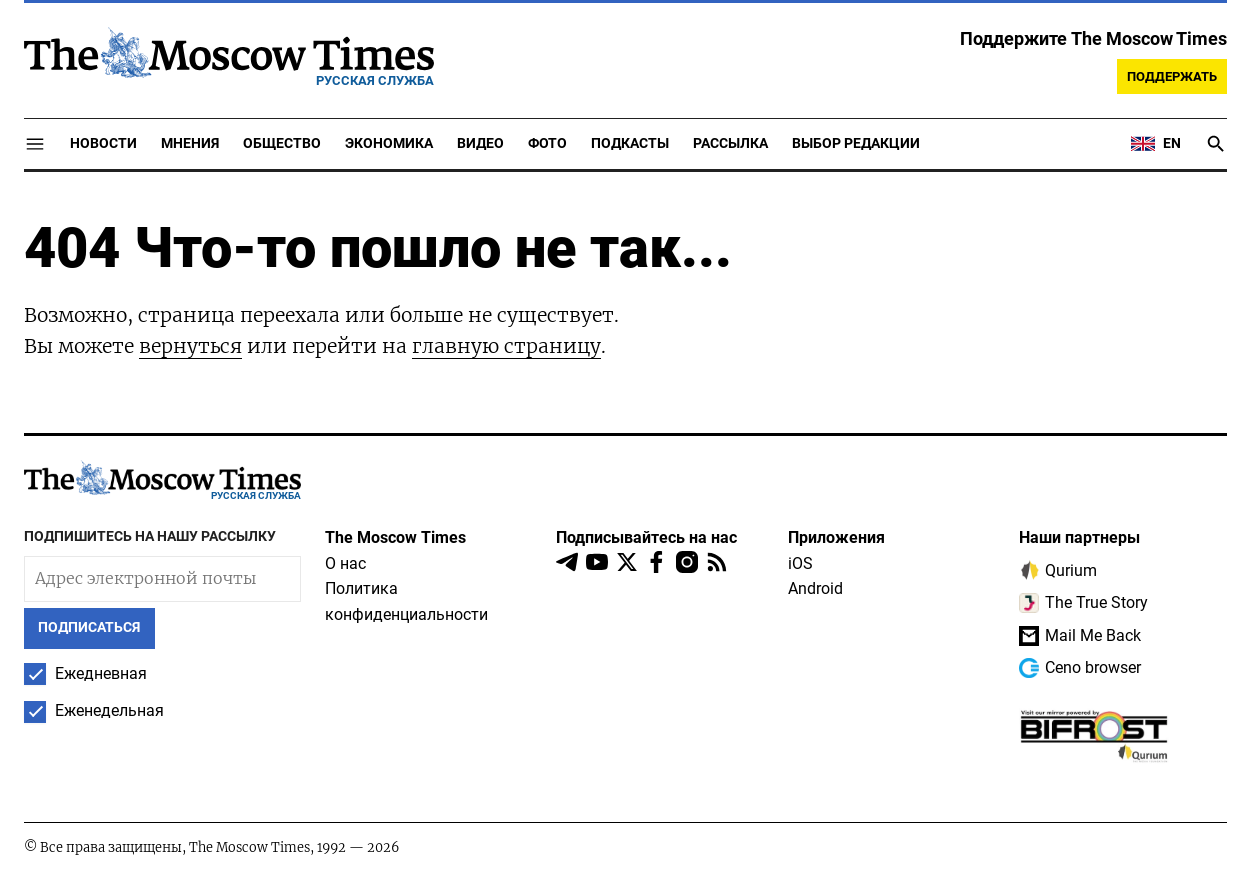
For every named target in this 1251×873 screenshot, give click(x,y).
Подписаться (89, 627)
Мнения (190, 143)
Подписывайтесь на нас (646, 537)
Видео (480, 143)
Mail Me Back (1080, 636)
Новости (103, 143)
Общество (282, 143)
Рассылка (730, 143)
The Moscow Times (395, 537)
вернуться (190, 346)
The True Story (1083, 603)
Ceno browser (1080, 668)
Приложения (836, 537)
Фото (547, 143)
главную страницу (506, 346)
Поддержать (1172, 76)
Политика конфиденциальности (406, 601)
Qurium (1057, 570)
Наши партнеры (1079, 537)
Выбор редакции (856, 143)
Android (815, 588)
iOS (800, 563)
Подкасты (630, 143)
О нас (345, 563)
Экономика (389, 143)
